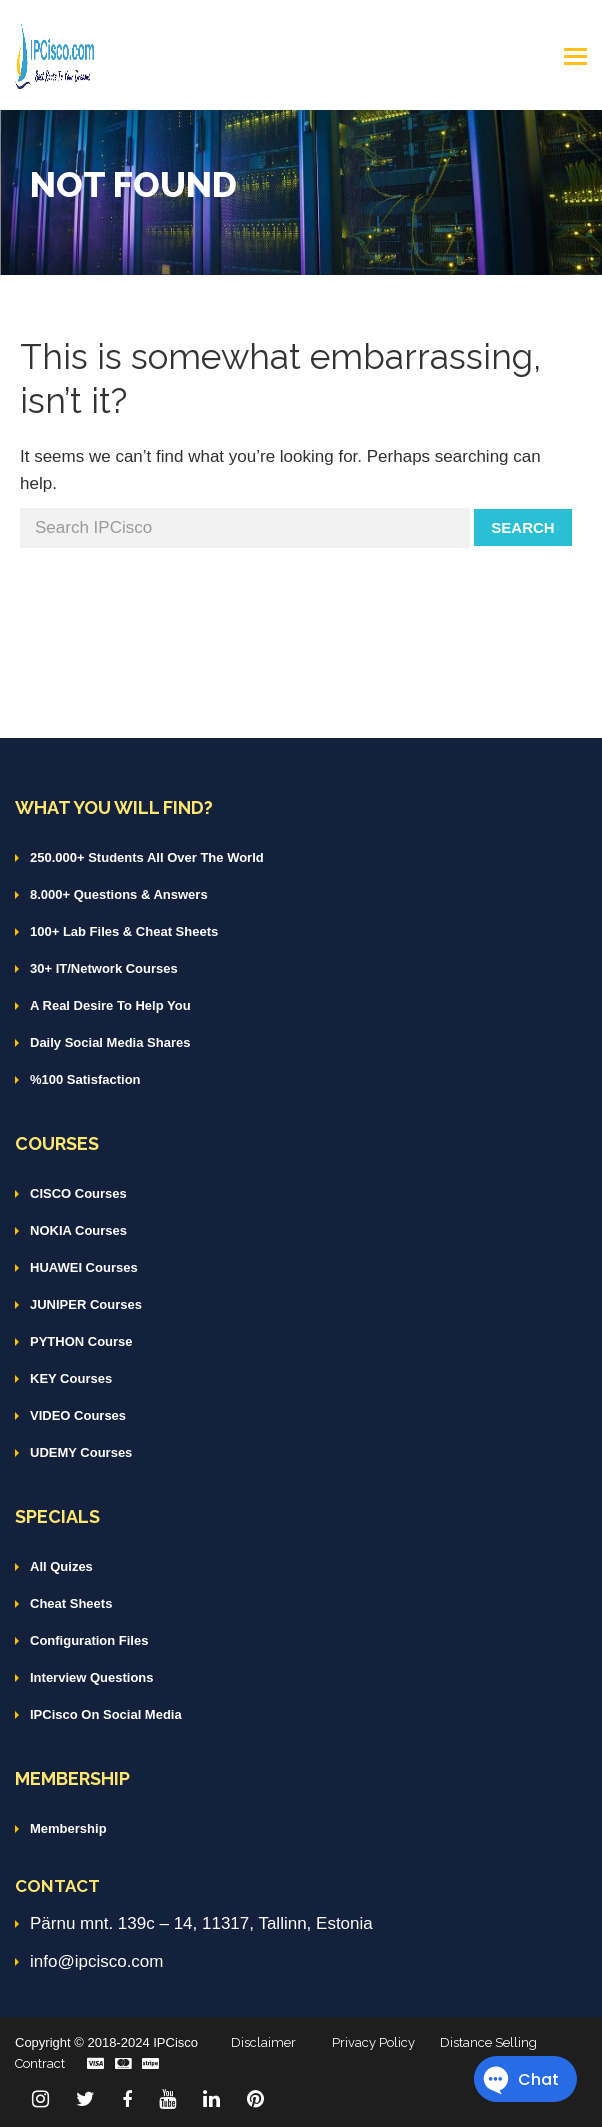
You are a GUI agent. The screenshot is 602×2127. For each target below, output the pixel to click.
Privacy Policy (373, 2042)
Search (522, 527)
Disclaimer (263, 2042)
